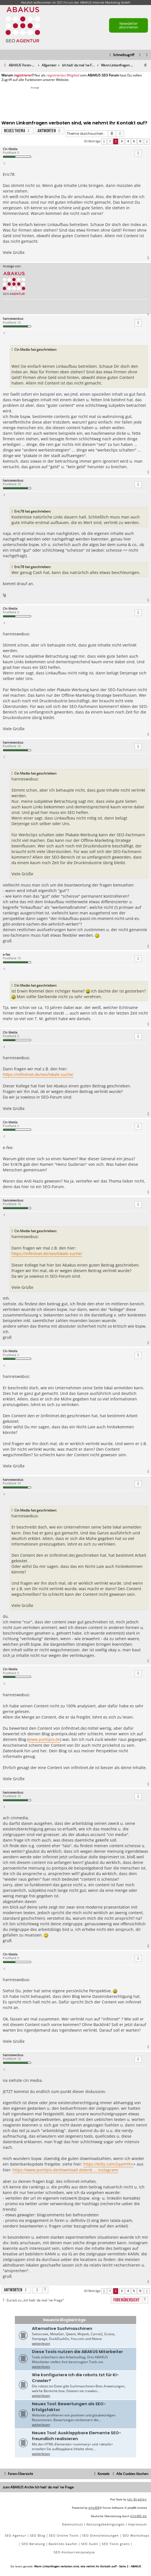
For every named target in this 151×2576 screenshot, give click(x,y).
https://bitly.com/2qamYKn (108, 2164)
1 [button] (109, 141)
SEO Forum (65, 2)
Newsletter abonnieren (128, 25)
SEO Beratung (33, 2544)
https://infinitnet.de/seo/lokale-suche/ (38, 1074)
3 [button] (122, 141)
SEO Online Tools (64, 2535)
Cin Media (10, 149)
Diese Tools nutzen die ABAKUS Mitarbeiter (77, 2351)
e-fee (6, 954)
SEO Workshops (135, 2535)
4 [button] (128, 141)
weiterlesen (41, 2343)
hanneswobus (13, 318)
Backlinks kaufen (63, 2544)
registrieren (23, 75)
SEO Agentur (15, 2535)
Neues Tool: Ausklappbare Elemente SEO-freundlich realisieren (76, 2436)
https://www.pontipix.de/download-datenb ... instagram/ (66, 2170)
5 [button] (134, 141)
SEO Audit (89, 2544)
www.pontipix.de (44, 1739)
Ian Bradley (137, 2499)
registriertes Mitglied (62, 75)
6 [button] (140, 141)
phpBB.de (138, 2516)
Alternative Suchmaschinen (62, 2328)
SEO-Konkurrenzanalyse (74, 2552)
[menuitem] (147, 55)
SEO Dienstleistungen (100, 2535)
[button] (104, 142)
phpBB (94, 2507)
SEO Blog (37, 2535)
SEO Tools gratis (116, 2544)
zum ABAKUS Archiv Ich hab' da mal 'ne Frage (38, 2487)
